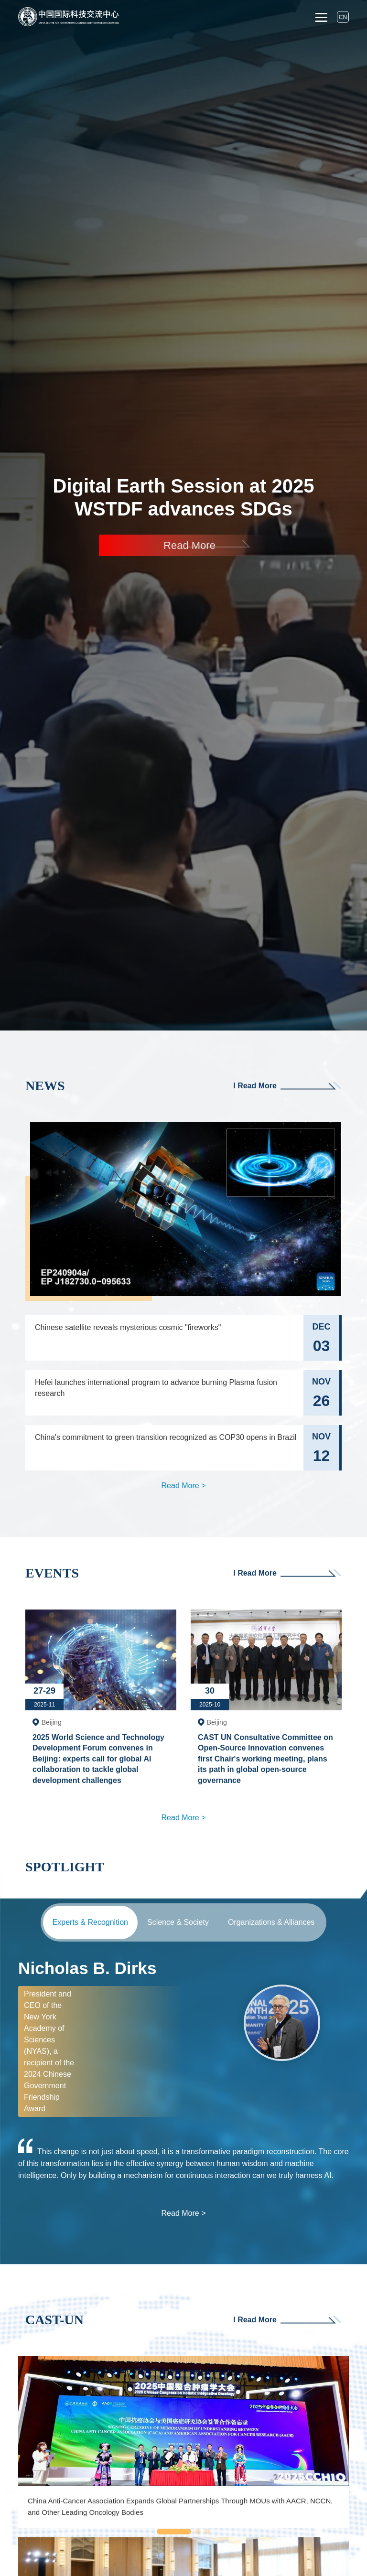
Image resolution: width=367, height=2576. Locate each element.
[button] (174, 2531)
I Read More (287, 1086)
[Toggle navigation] (321, 17)
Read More (189, 545)
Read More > (184, 1485)
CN (343, 17)
